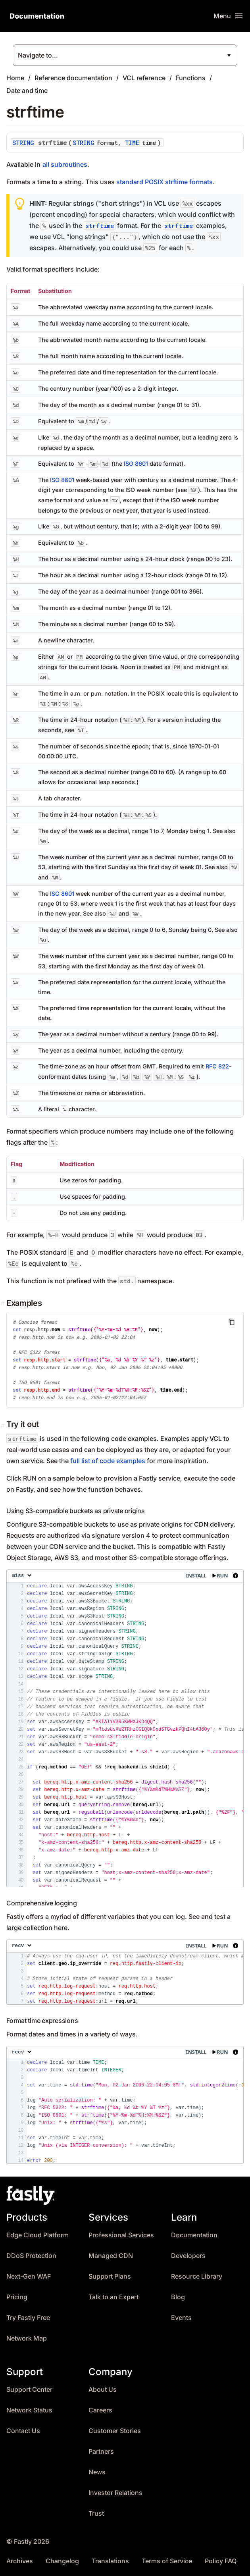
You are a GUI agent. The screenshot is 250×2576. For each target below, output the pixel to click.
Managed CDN (110, 2256)
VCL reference (144, 78)
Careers (100, 2410)
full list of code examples (107, 1461)
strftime (99, 225)
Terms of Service (167, 2561)
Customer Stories (114, 2431)
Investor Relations (115, 2493)
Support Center (29, 2389)
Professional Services (121, 2235)
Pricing (16, 2297)
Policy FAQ (221, 2561)
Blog (178, 2297)
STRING (23, 143)
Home (15, 78)
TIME (132, 143)
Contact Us (23, 2431)
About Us (102, 2389)
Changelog (62, 2561)
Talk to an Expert (113, 2297)
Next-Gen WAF (28, 2276)
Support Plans (109, 2276)
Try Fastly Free (28, 2317)
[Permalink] (3, 1425)
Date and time (27, 90)
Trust (96, 2513)
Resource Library (196, 2276)
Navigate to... (38, 55)
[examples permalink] (3, 1303)
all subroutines (64, 164)
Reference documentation (73, 78)
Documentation (194, 2235)
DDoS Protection (31, 2256)
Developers (188, 2256)
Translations (110, 2561)
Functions (191, 78)
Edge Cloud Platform (37, 2235)
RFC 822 (217, 1066)
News (97, 2472)
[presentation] (125, 1728)
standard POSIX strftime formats (164, 182)
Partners (101, 2451)
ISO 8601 (136, 463)
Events (181, 2317)
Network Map (26, 2338)
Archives (19, 2561)
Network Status (29, 2410)
